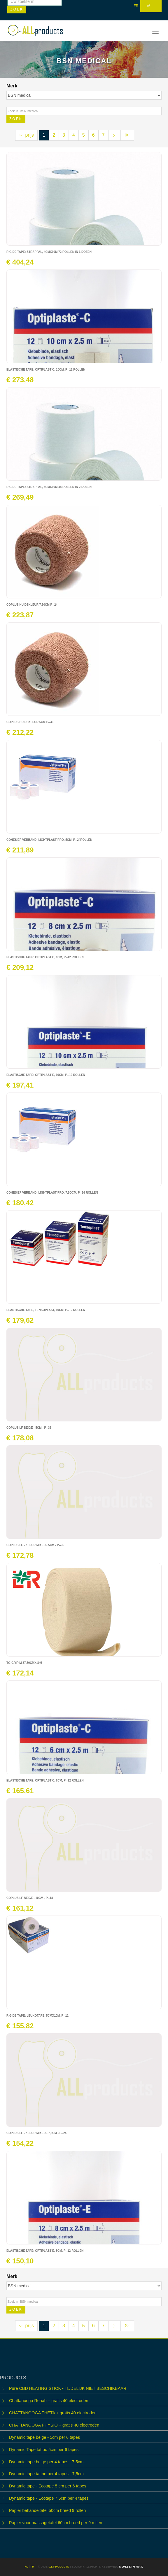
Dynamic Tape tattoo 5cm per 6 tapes (43, 2449)
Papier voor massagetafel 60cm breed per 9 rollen (55, 2522)
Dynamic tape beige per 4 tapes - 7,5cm (46, 2461)
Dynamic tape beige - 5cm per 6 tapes (44, 2437)
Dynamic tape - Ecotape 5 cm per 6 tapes (47, 2486)
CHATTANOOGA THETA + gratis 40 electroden (53, 2413)
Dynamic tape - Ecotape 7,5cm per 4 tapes (49, 2498)
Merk (12, 85)
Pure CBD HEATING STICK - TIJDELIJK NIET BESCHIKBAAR (67, 2388)
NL (26, 2566)
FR (136, 6)
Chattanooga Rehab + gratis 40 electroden (48, 2400)
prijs (26, 135)
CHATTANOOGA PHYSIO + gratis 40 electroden (54, 2425)
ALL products (58, 2566)
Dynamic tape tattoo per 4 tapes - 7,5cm (46, 2473)
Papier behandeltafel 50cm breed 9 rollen (47, 2510)
